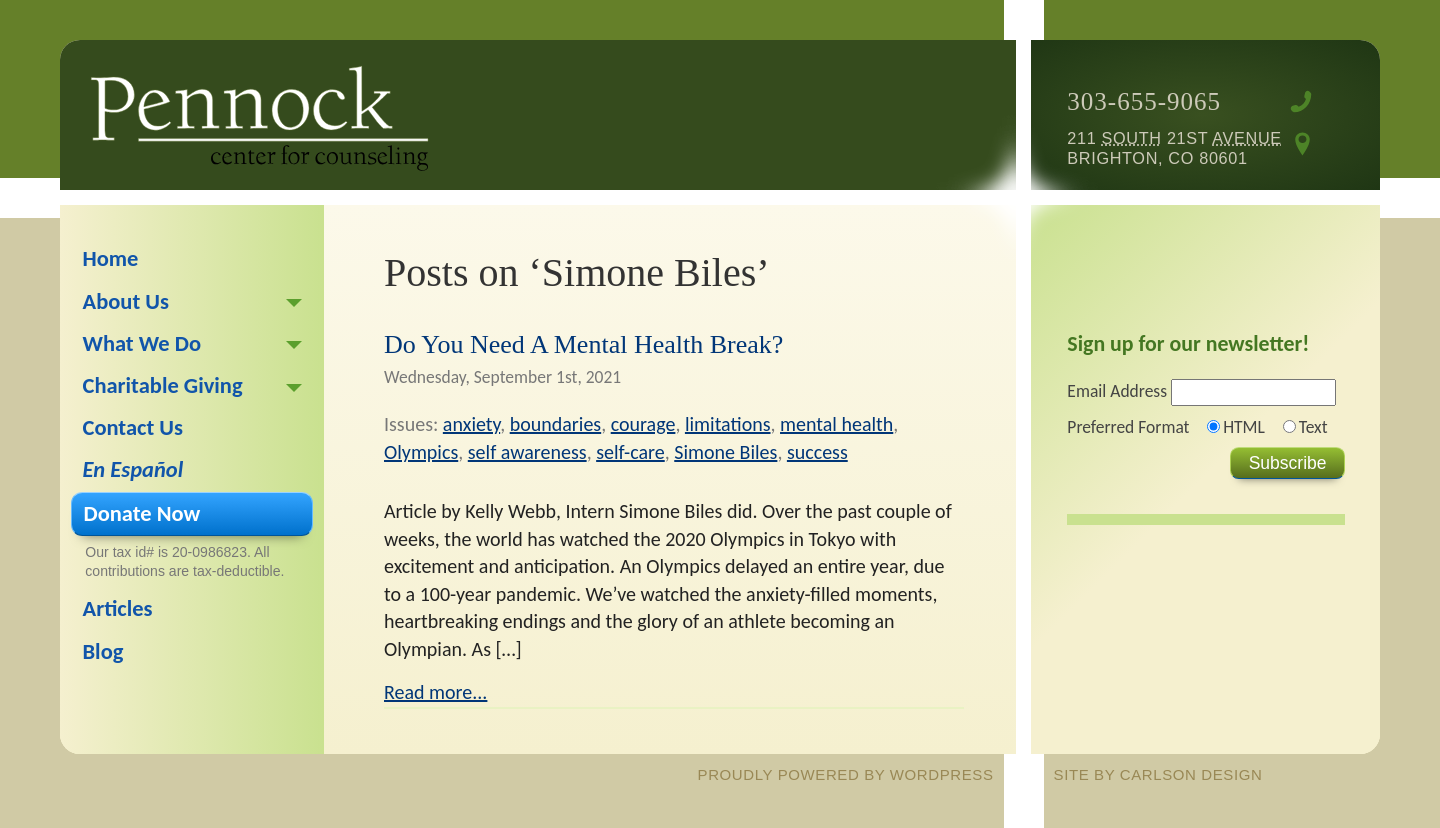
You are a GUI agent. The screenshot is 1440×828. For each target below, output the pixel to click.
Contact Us (133, 427)
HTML (1244, 427)
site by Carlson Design (1158, 774)
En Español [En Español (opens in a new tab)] (133, 469)
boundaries (556, 424)
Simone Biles (725, 452)
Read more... (435, 692)
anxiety (471, 424)
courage (643, 424)
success (817, 452)
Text (1313, 427)
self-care (630, 452)
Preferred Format (1128, 427)
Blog (103, 651)
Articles (118, 608)
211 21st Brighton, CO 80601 (1174, 148)
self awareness (527, 452)
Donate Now (142, 513)
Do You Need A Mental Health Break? (583, 344)
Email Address (1117, 391)
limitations (728, 424)
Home (111, 258)
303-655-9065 (1144, 101)
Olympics (421, 452)
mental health (836, 424)
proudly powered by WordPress (846, 774)
